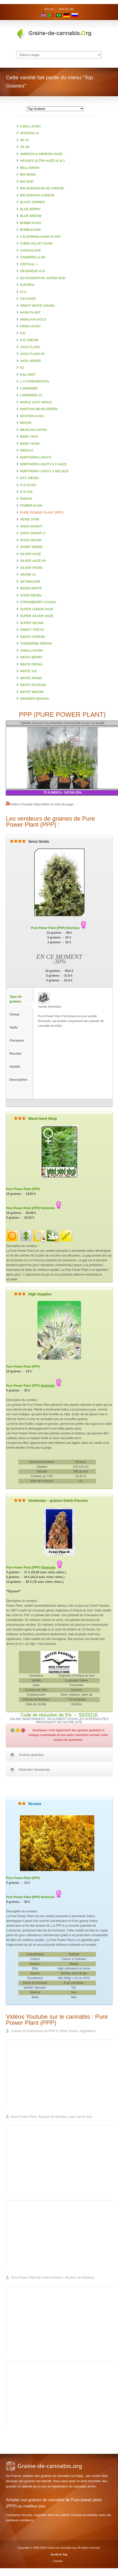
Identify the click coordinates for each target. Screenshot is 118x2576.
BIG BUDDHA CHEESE (37, 195)
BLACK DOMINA (32, 202)
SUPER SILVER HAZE (36, 616)
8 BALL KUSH (30, 126)
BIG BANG (28, 174)
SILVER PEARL (31, 568)
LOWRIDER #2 (31, 395)
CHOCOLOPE (30, 250)
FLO (23, 292)
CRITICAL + (29, 264)
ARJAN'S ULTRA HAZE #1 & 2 (42, 161)
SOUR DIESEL (31, 595)
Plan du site (66, 9)
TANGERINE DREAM (36, 643)
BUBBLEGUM (30, 229)
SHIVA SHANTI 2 (32, 533)
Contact (58, 2560)
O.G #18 (26, 492)
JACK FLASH (30, 347)
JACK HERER (30, 361)
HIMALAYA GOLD (33, 319)
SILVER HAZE (30, 554)
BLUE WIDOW (31, 216)
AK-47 (24, 140)
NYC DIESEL (30, 478)
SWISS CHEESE (32, 637)
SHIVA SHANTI (31, 526)
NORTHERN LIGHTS (35, 457)
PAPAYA (26, 499)
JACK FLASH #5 (32, 354)
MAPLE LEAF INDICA (36, 402)
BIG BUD (26, 181)
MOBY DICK (29, 436)
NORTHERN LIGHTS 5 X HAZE (43, 464)
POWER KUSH (31, 505)
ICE (23, 333)
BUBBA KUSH (30, 223)
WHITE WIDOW (32, 692)
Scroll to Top (59, 2554)
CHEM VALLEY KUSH (36, 243)
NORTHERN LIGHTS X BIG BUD (44, 471)
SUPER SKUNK (32, 623)
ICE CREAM (29, 340)
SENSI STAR (29, 519)
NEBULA (26, 450)
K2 (22, 367)
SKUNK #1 (28, 574)
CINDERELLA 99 (32, 257)
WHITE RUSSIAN (33, 685)
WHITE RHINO (31, 678)
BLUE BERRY (30, 209)
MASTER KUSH (32, 416)
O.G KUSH (28, 485)
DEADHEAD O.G (32, 271)
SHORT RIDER (31, 547)
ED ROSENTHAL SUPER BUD (42, 278)
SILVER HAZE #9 (33, 561)
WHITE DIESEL (31, 664)
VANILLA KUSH (31, 650)
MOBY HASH (30, 443)
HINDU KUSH (30, 326)
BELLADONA (30, 168)
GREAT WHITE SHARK (37, 305)
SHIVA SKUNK (31, 540)
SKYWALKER (30, 581)
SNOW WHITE (31, 588)
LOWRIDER (29, 388)
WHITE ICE (28, 671)
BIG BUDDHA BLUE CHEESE (42, 188)
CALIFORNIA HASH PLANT (40, 237)
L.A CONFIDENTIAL (35, 381)
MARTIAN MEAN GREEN (39, 409)
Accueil (48, 9)
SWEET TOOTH (32, 630)
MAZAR (26, 423)
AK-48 (24, 147)
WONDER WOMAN (34, 698)
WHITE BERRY (31, 657)
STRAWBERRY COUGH (38, 602)
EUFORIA (27, 285)
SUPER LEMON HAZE (37, 609)
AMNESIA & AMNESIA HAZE (41, 154)
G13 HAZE (28, 298)
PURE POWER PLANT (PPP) (41, 512)
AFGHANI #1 (29, 133)
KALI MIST (28, 374)
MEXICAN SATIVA (33, 430)
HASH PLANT (30, 312)
